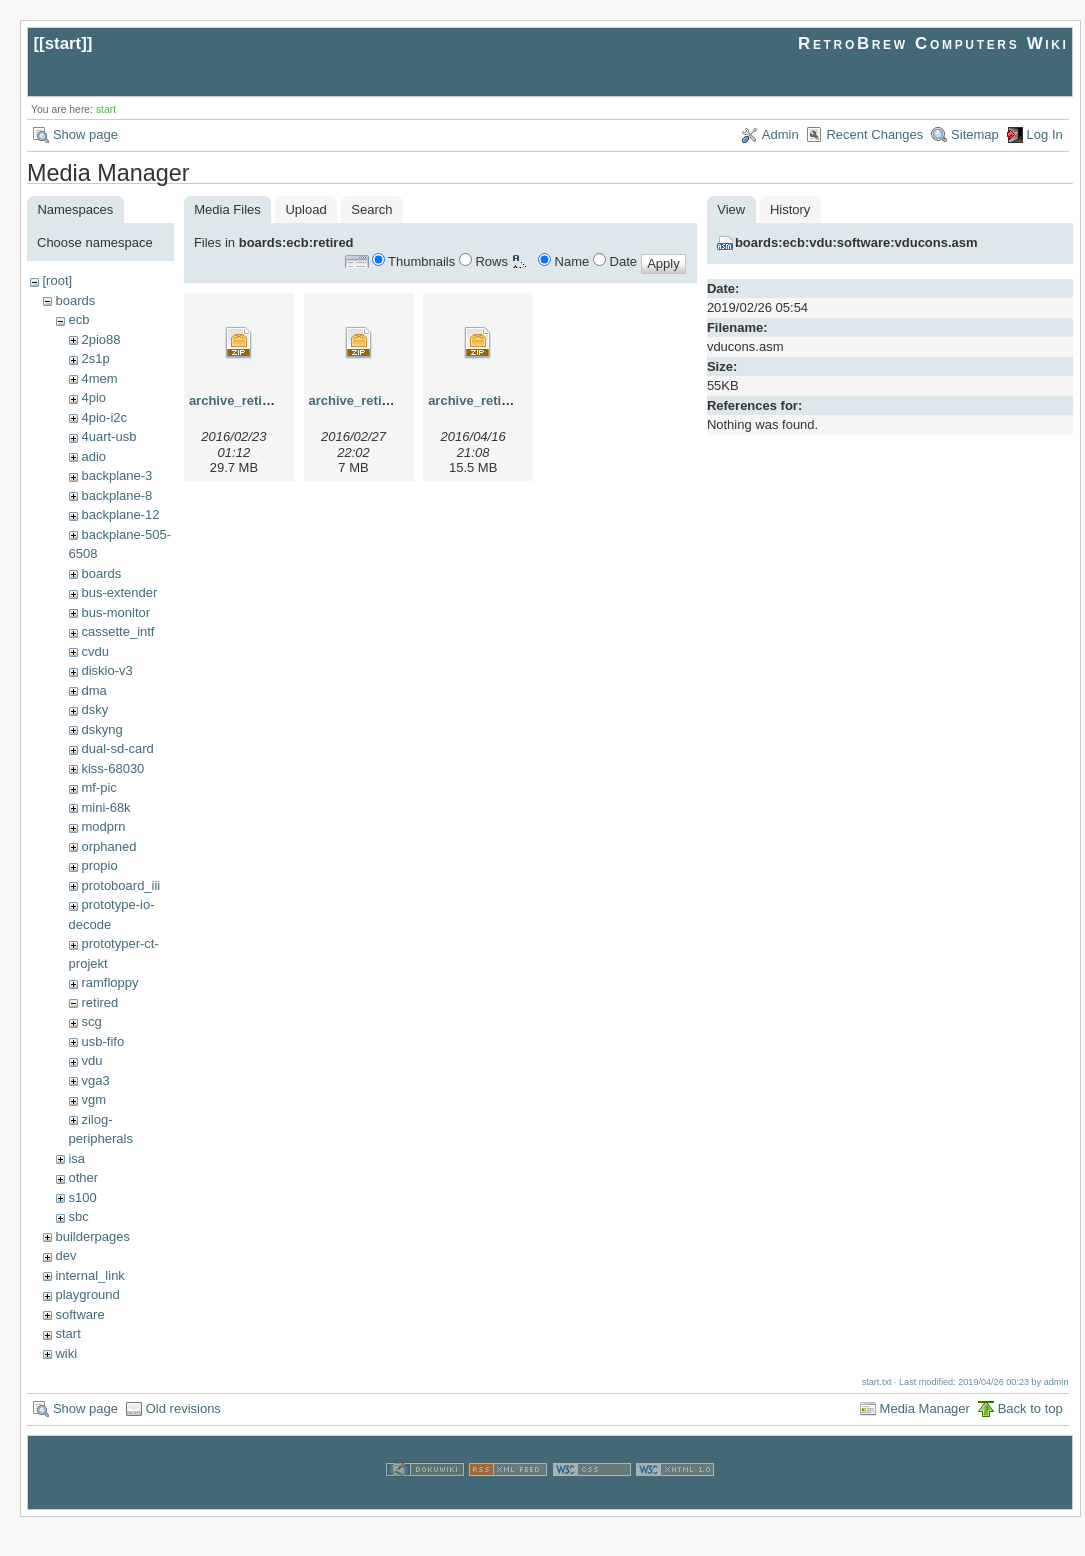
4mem (99, 378)
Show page (85, 134)
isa (76, 1158)
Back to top (1030, 1408)
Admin (780, 134)
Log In (1045, 134)
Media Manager (925, 1408)
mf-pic (98, 787)
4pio (93, 397)
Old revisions (183, 1408)
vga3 (95, 1080)
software (79, 1314)
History (790, 209)
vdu (91, 1060)
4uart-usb (108, 436)
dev (65, 1255)
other (83, 1177)
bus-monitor (115, 612)
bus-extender (119, 592)
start (63, 43)
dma (93, 690)
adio (93, 456)
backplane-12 (120, 514)
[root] (57, 280)
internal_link (89, 1275)
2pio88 (100, 339)
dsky (94, 709)
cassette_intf (117, 631)
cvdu (94, 651)
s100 (82, 1197)
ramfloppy (109, 982)
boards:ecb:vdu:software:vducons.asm (856, 242)
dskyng (101, 729)
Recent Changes (874, 134)
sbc (78, 1216)
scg (91, 1021)
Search (371, 209)
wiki (66, 1353)
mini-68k (105, 807)
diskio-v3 (106, 670)
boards (75, 300)
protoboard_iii (120, 885)
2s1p (95, 358)
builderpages (92, 1236)
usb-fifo (102, 1041)
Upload (305, 209)
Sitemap (975, 134)
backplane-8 (116, 495)
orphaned (108, 846)
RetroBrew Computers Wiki (933, 43)
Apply (663, 263)
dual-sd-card (117, 748)
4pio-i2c (104, 417)
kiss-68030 (112, 768)
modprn (103, 826)
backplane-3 (116, 475)
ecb (78, 319)
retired (99, 1002)
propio (99, 865)
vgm (93, 1099)
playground (87, 1294)
